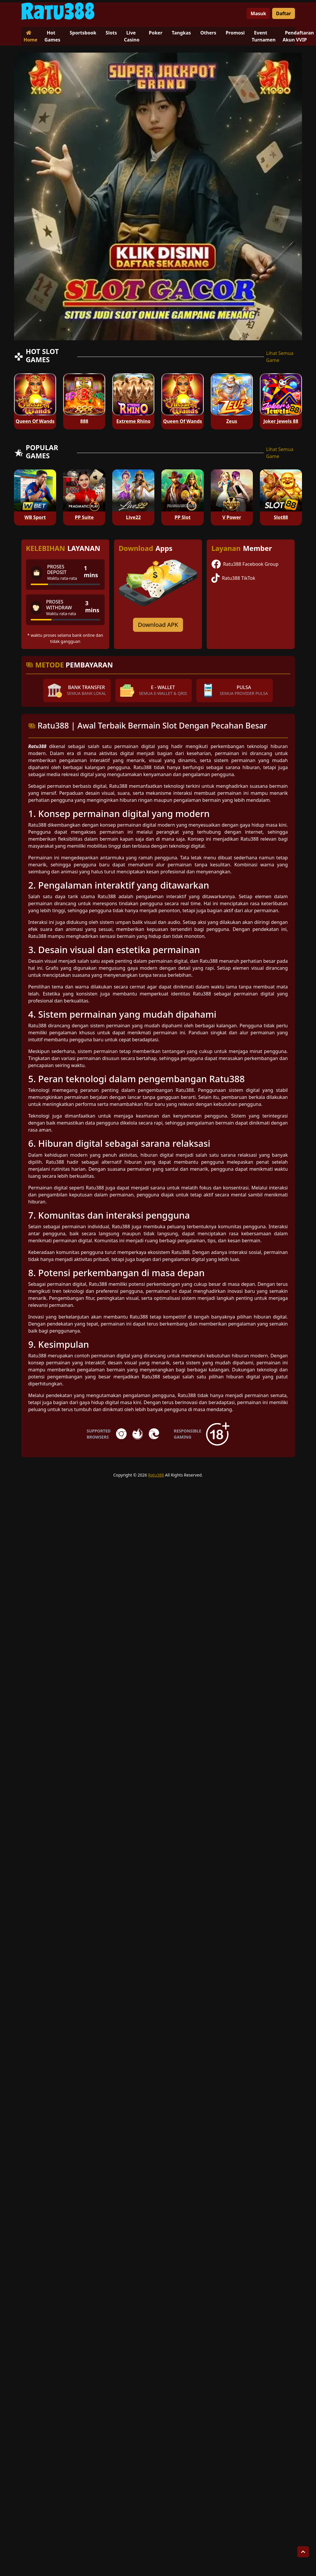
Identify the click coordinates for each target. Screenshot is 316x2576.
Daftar (283, 13)
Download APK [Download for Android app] (158, 625)
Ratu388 (156, 1475)
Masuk (258, 13)
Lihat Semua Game (279, 356)
